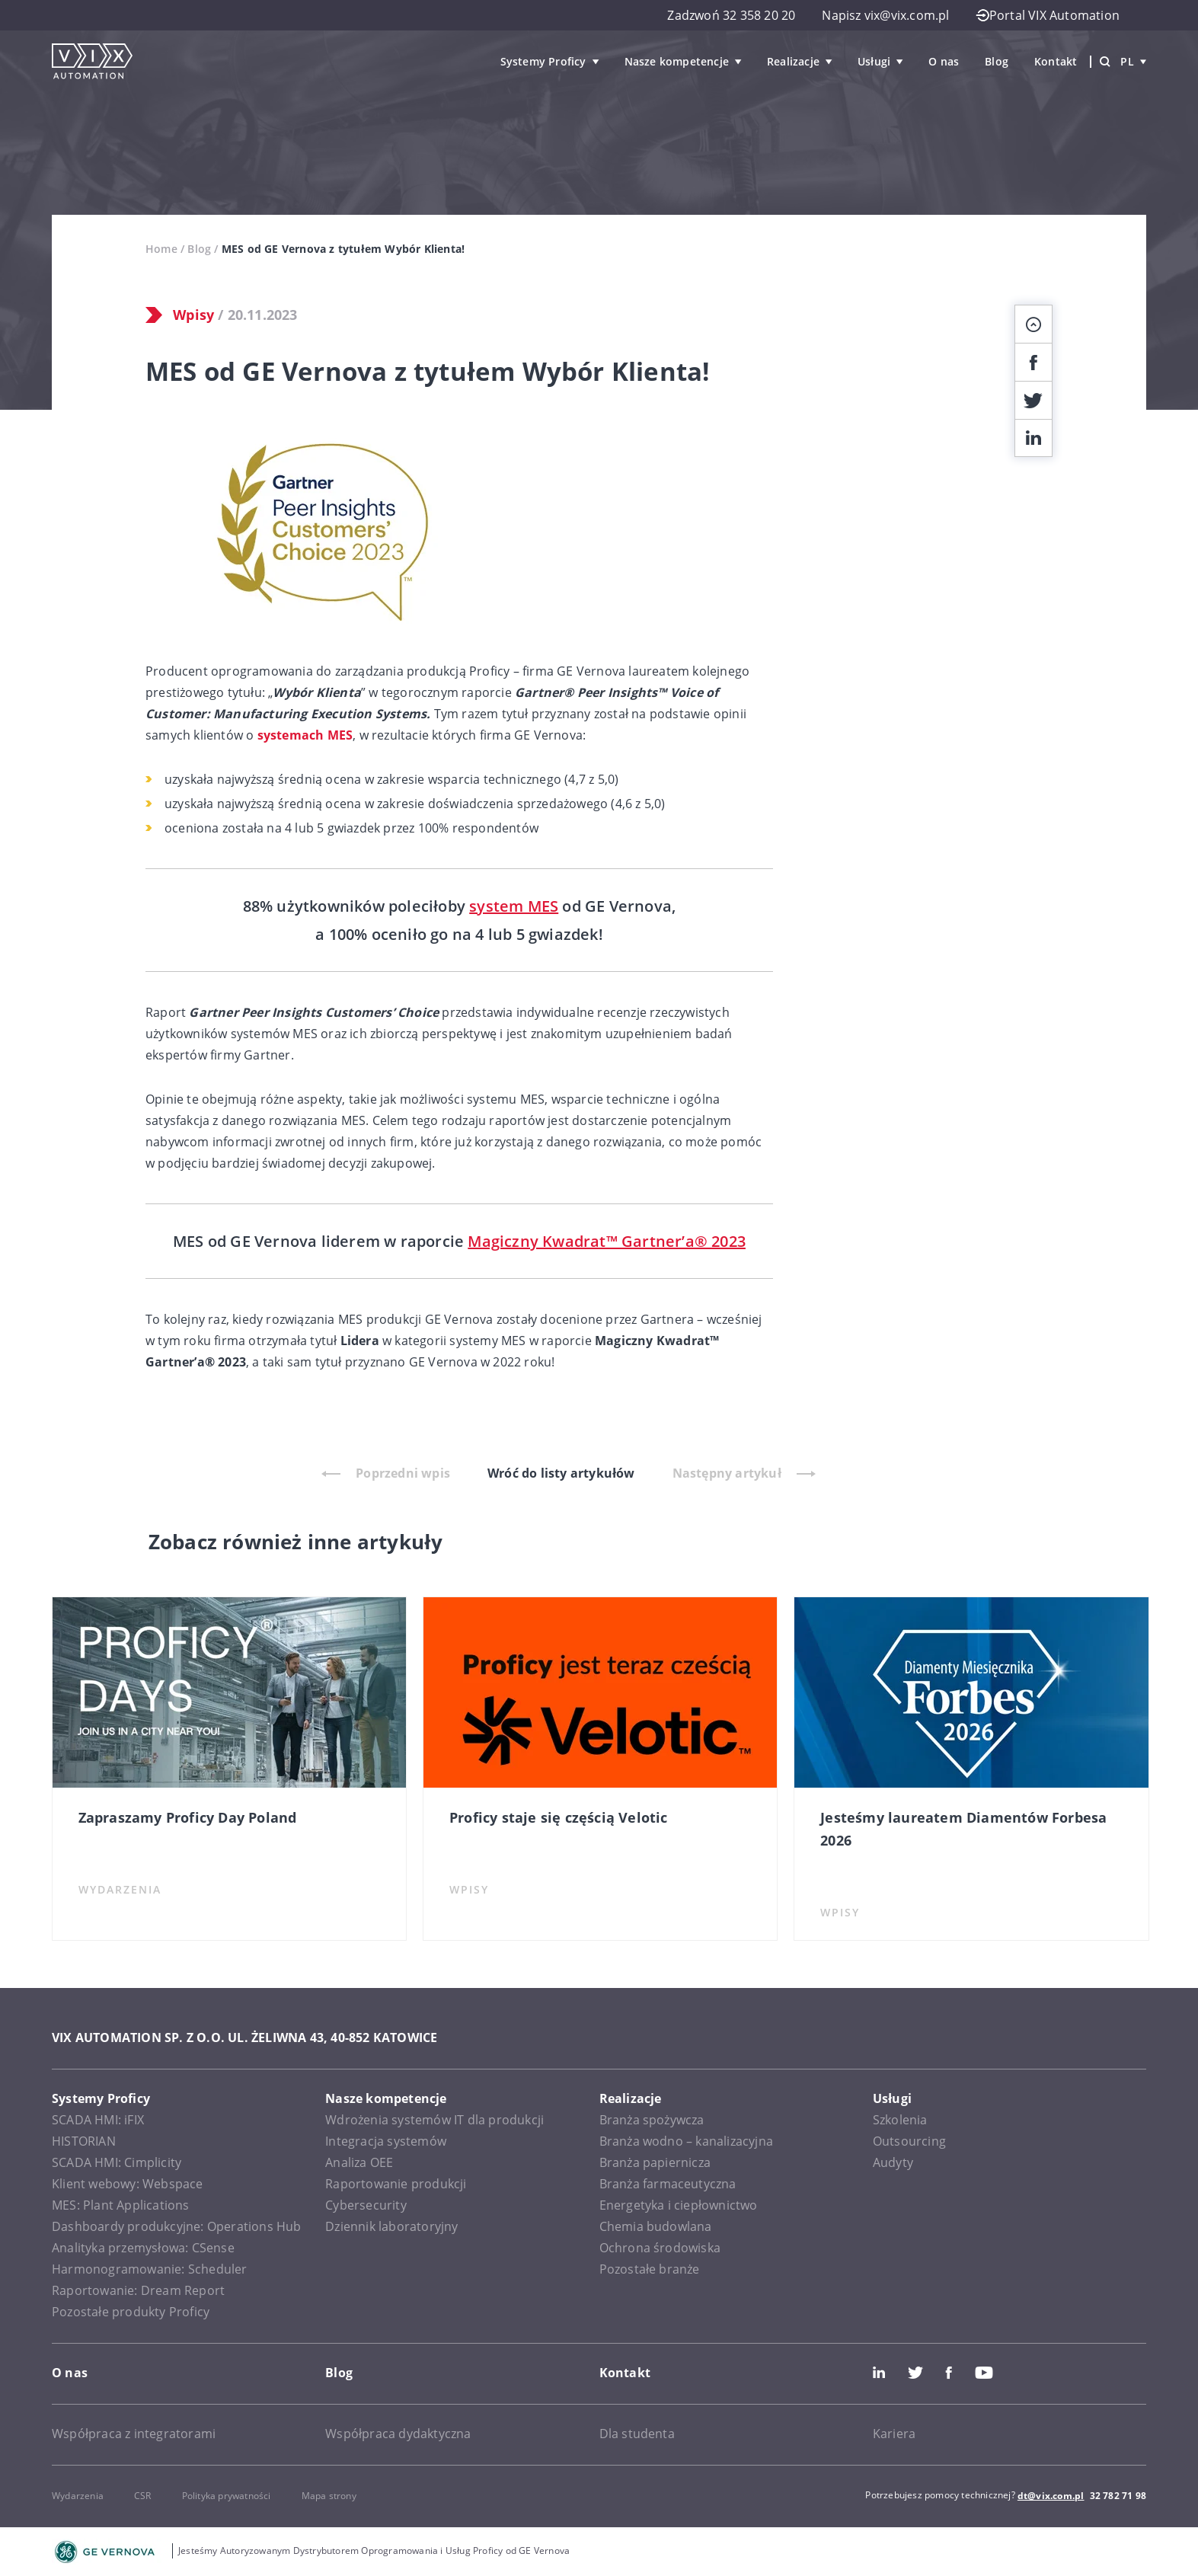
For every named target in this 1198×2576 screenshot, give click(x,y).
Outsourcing (909, 2141)
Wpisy (193, 314)
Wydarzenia (78, 2495)
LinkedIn (879, 2373)
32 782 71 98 (1118, 2495)
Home (161, 248)
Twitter (915, 2373)
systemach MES (305, 735)
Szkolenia (900, 2119)
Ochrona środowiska (660, 2247)
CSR (143, 2495)
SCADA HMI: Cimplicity (116, 2162)
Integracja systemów (385, 2141)
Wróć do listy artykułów (561, 1473)
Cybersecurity (366, 2205)
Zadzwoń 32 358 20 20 (731, 15)
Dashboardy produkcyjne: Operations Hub (177, 2226)
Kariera (894, 2433)
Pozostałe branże (649, 2269)
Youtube (984, 2373)
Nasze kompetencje (677, 61)
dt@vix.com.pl (1051, 2495)
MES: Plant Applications (121, 2205)
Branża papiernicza (655, 2162)
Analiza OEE (359, 2162)
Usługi (874, 61)
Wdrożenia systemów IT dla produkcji (434, 2119)
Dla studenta (637, 2433)
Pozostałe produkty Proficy (130, 2311)
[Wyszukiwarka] (1105, 61)
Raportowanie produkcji (395, 2183)
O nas (943, 61)
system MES (513, 906)
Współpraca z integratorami (134, 2433)
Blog (996, 61)
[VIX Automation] (92, 61)
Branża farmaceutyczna (667, 2183)
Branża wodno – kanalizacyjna (686, 2141)
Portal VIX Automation (1048, 15)
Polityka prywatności (226, 2495)
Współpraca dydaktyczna (398, 2433)
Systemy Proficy (543, 61)
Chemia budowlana (655, 2226)
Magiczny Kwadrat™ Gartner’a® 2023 (607, 1241)
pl (1133, 61)
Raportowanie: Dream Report (138, 2290)
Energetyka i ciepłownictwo (678, 2205)
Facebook (949, 2373)
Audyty (893, 2162)
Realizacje (793, 61)
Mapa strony (329, 2495)
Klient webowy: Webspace (127, 2183)
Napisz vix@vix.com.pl (885, 15)
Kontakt (1055, 61)
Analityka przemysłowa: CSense (143, 2247)
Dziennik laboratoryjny (391, 2226)
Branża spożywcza (651, 2119)
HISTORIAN (84, 2141)
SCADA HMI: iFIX (98, 2119)
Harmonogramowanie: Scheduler (150, 2269)
